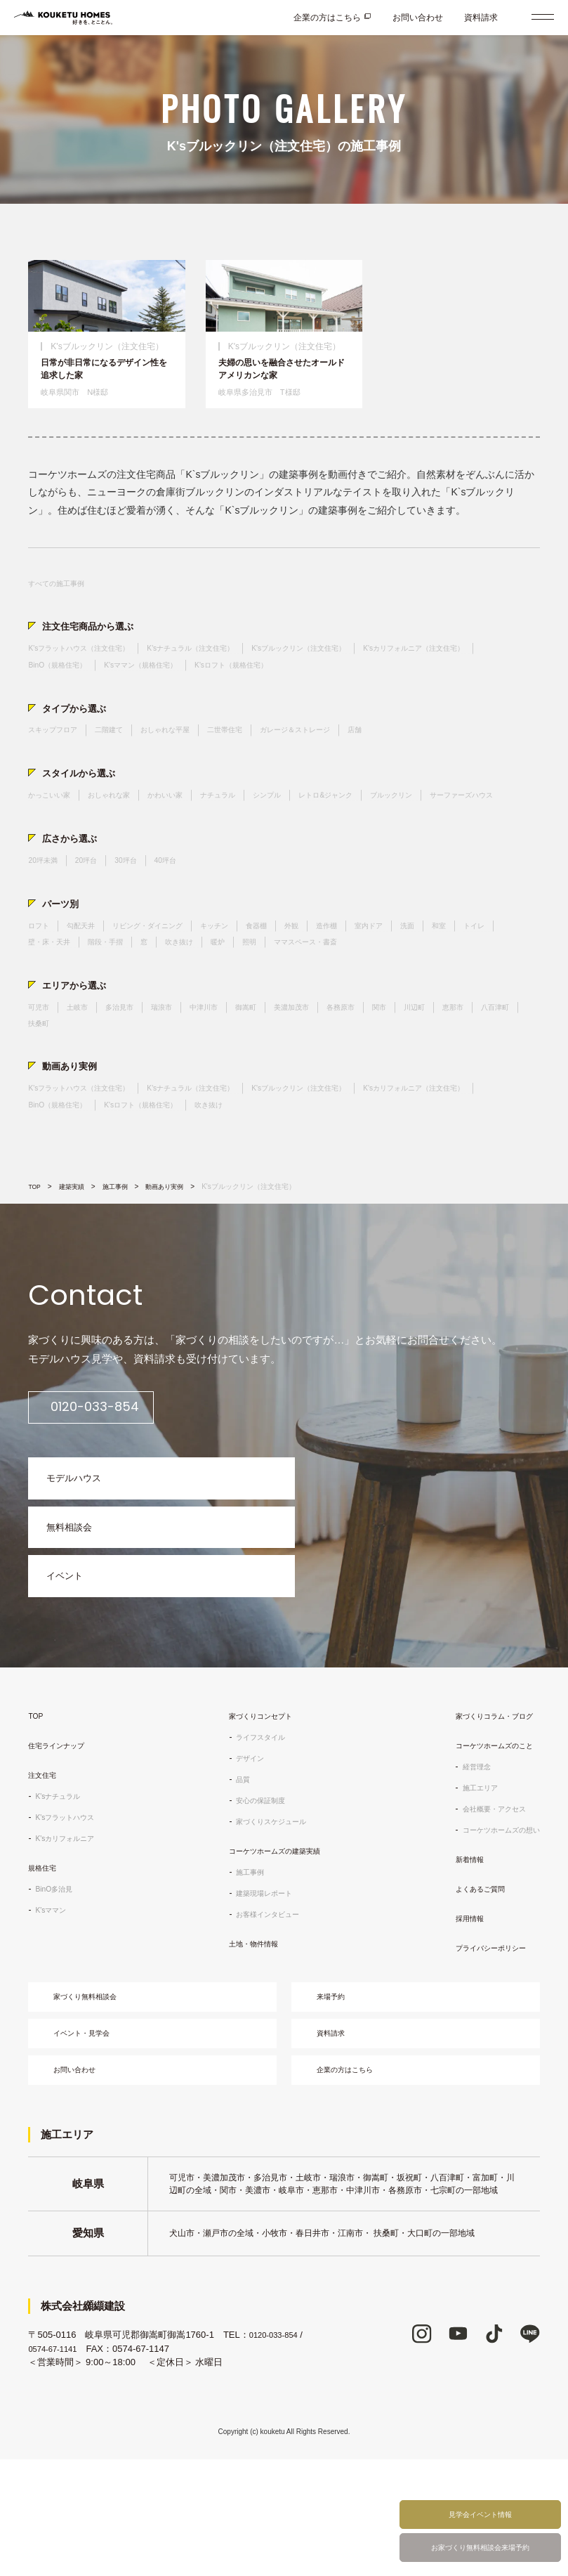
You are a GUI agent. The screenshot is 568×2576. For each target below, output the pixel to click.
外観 (326, 986)
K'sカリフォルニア (70, 1940)
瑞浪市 (177, 1074)
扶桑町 (92, 1093)
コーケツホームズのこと (486, 1847)
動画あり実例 (73, 1138)
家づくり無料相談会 (95, 2101)
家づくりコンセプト (256, 1818)
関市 (421, 1074)
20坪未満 (45, 917)
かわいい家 (185, 830)
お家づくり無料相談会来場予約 (480, 2545)
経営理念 (464, 1868)
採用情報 (457, 2020)
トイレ (40, 1005)
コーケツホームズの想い (493, 1932)
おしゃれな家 (121, 830)
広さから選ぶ (73, 893)
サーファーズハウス (66, 848)
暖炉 (284, 1005)
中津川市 (225, 1074)
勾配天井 (88, 986)
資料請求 (481, 17)
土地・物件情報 (247, 2045)
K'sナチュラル (61, 1898)
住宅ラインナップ (61, 1847)
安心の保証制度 (254, 1902)
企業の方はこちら (327, 17)
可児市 (40, 1074)
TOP (35, 1263)
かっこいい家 (53, 830)
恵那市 (502, 1074)
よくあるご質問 (469, 1991)
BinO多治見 (57, 1991)
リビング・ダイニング (164, 986)
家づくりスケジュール (267, 1923)
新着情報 (457, 1961)
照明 (318, 1005)
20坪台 (94, 917)
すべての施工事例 (61, 604)
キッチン (241, 986)
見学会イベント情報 (480, 2507)
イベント (70, 1674)
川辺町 (460, 1074)
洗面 (455, 986)
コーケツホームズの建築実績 (273, 1953)
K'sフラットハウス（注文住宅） (88, 673)
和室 (489, 986)
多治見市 (130, 1074)
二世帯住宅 (253, 761)
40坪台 (181, 917)
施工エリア (468, 1889)
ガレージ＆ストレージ (334, 761)
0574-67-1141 (56, 2465)
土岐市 (83, 1074)
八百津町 (45, 1093)
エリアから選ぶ (79, 1050)
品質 (233, 1881)
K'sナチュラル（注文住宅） (219, 673)
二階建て (121, 761)
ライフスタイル (254, 1839)
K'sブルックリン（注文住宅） (345, 673)
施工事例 (121, 1263)
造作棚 (365, 986)
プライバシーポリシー (482, 2050)
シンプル (300, 830)
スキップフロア (57, 761)
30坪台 (137, 917)
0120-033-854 (118, 1484)
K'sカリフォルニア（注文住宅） (88, 691)
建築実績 (75, 1263)
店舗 (402, 761)
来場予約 (338, 2101)
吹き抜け (241, 1005)
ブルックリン (442, 830)
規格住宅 (45, 1970)
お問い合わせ (417, 17)
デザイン (242, 1860)
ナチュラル (245, 830)
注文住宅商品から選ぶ (94, 649)
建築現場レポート (259, 1995)
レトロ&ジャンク (367, 830)
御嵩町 (271, 1074)
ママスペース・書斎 (383, 1005)
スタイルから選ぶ (84, 806)
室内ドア (412, 986)
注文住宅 (45, 1877)
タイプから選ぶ (79, 737)
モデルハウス (80, 1562)
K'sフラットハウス (70, 1919)
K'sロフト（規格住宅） (402, 691)
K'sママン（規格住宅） (297, 691)
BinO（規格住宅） (202, 691)
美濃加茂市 (323, 1074)
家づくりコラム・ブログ (486, 1818)
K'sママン (53, 2012)
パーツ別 (63, 962)
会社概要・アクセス (485, 1910)
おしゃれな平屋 (185, 761)
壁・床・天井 (96, 1005)
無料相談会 (75, 1618)
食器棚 (287, 986)
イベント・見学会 (91, 2143)
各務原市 (378, 1074)
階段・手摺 (160, 1005)
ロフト (40, 986)
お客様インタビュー (263, 2016)
